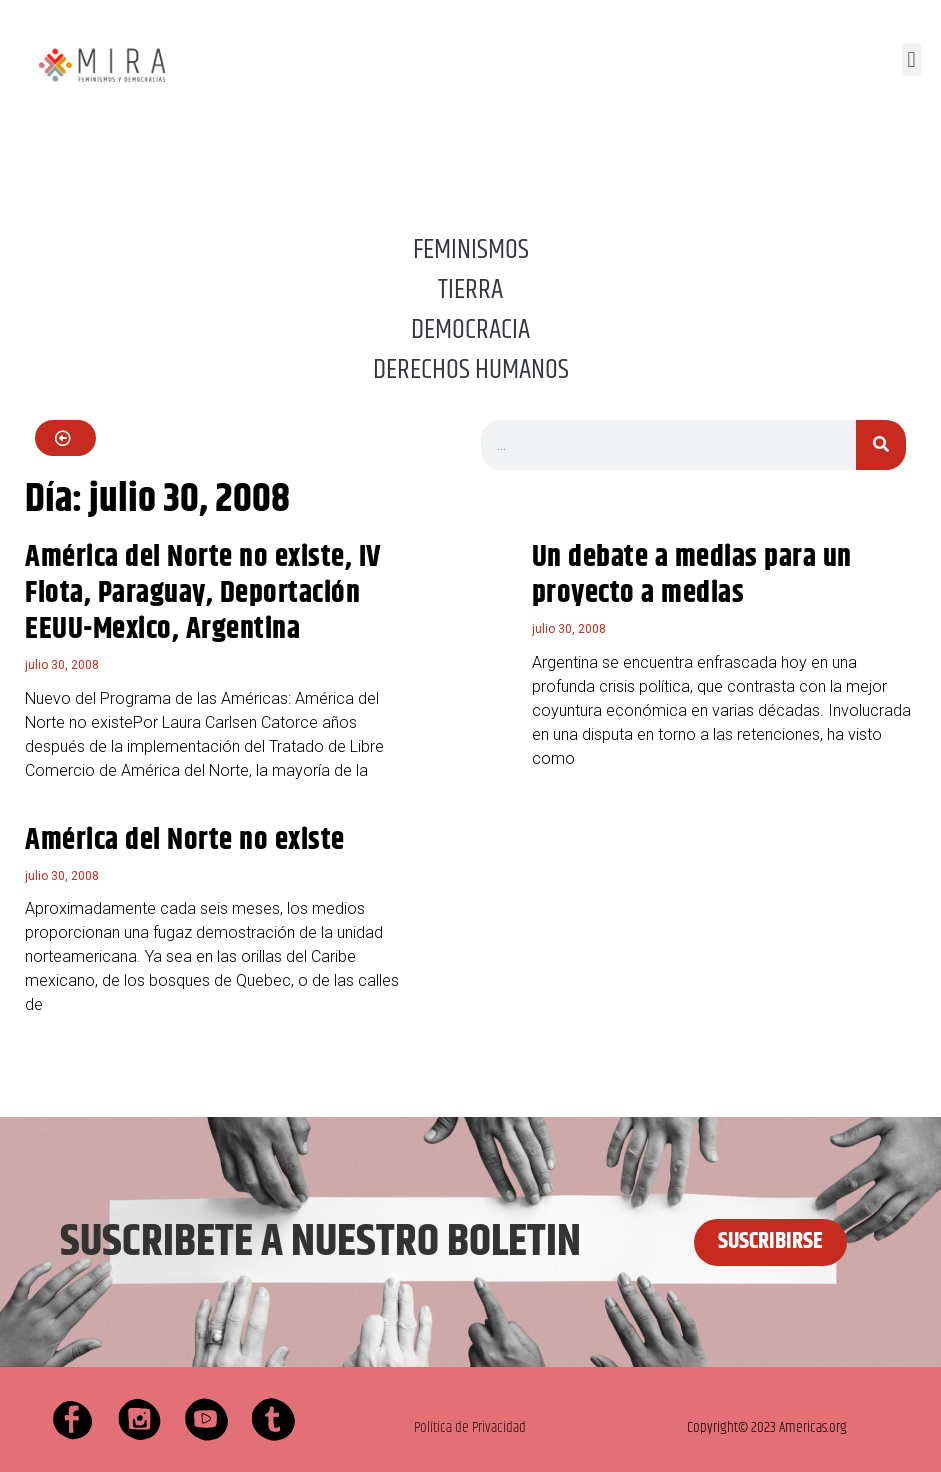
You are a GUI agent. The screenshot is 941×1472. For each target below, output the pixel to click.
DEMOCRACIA (470, 330)
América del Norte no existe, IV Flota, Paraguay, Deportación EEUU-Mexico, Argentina (203, 593)
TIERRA (470, 290)
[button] (911, 59)
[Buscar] (881, 445)
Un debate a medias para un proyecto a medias (692, 575)
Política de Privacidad (470, 1427)
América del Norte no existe (185, 840)
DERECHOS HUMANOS (471, 370)
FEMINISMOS (471, 250)
